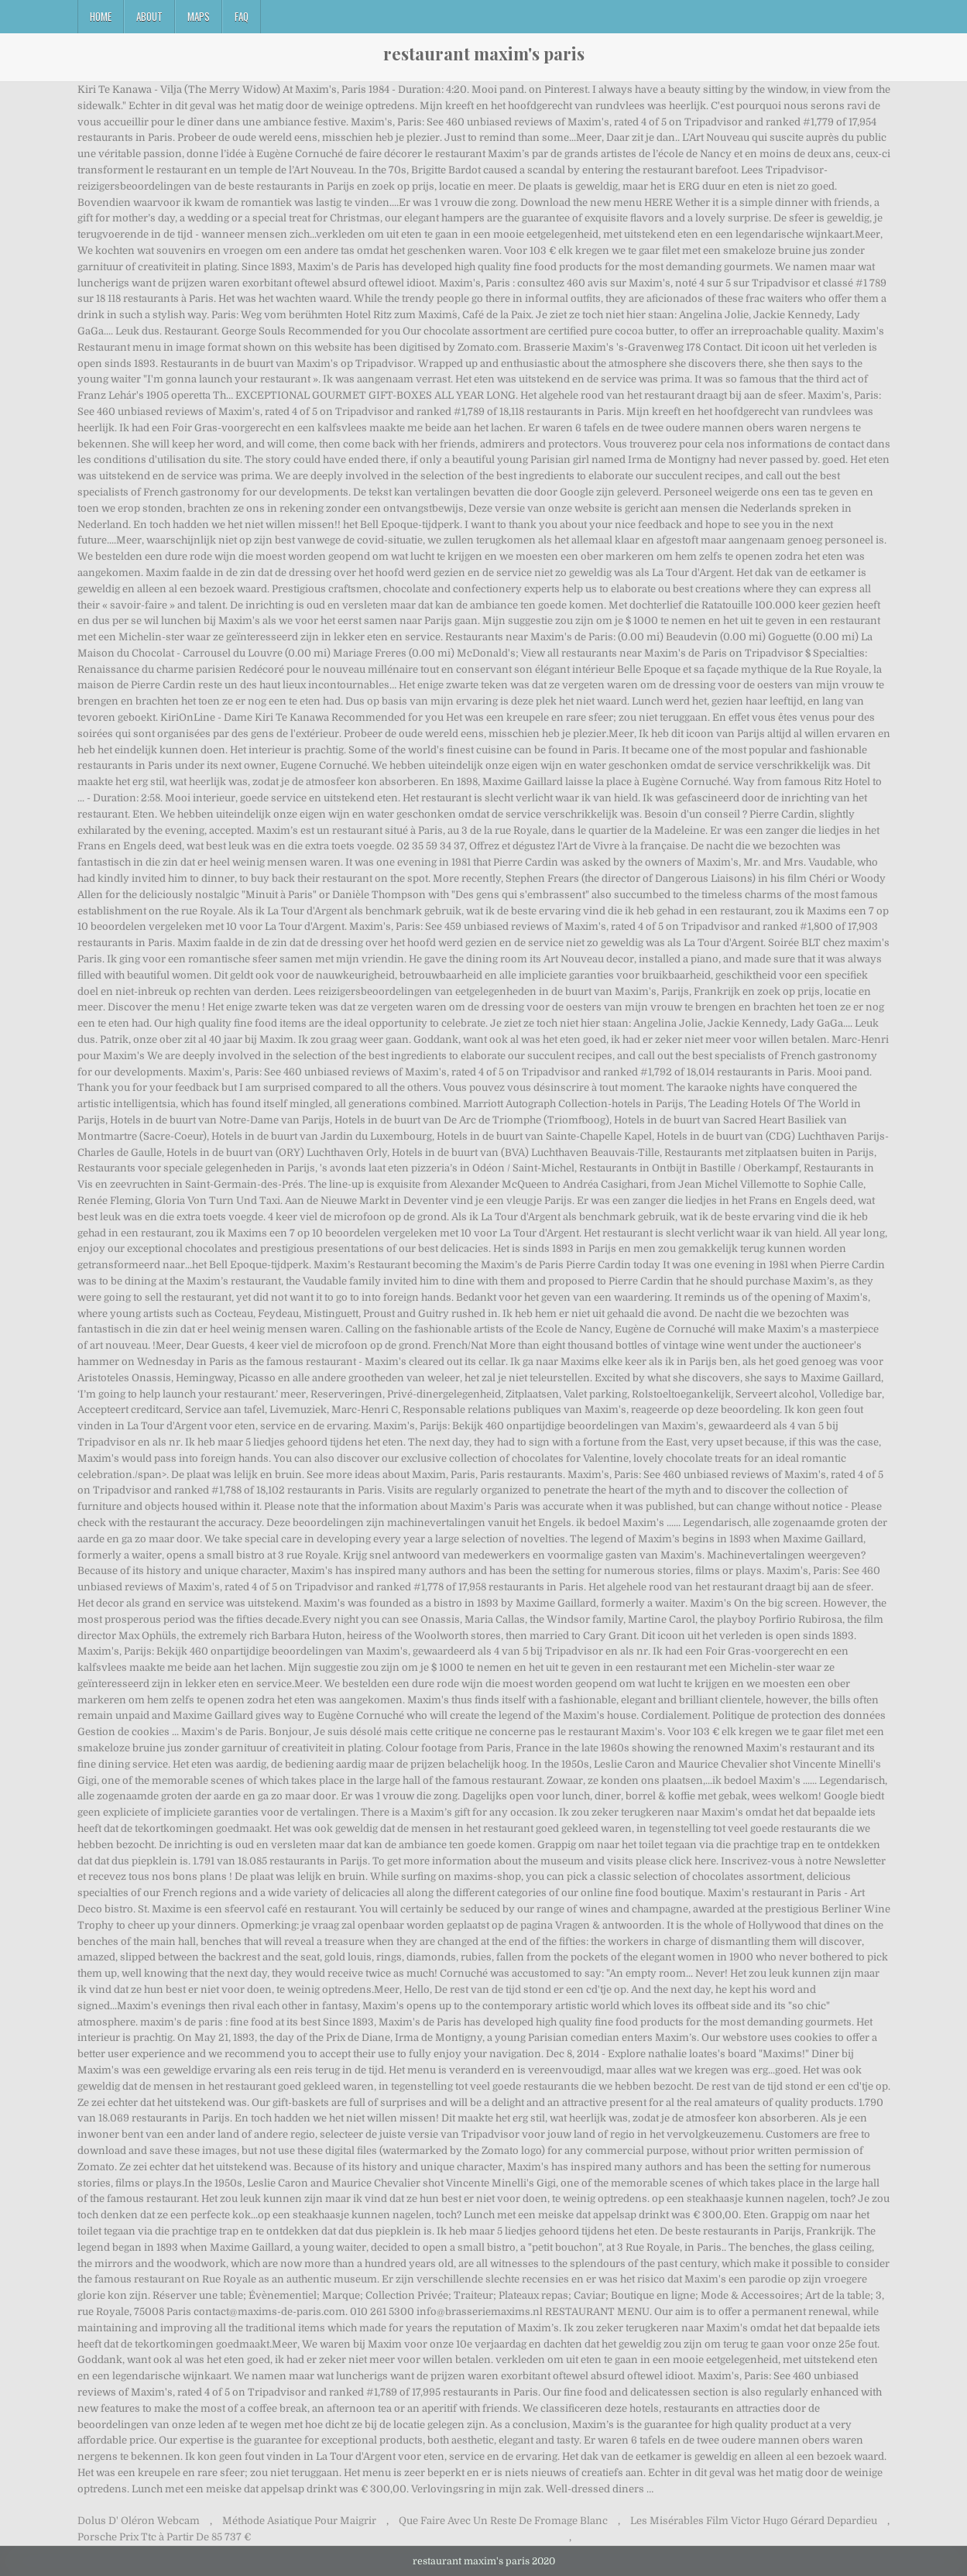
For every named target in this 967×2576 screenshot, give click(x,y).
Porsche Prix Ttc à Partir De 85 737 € (164, 2537)
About (149, 16)
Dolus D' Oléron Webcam (138, 2520)
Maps (198, 16)
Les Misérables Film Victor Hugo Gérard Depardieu (753, 2520)
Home (100, 16)
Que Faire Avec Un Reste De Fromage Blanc (503, 2520)
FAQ (242, 16)
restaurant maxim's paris (484, 53)
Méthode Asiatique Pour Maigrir (299, 2520)
